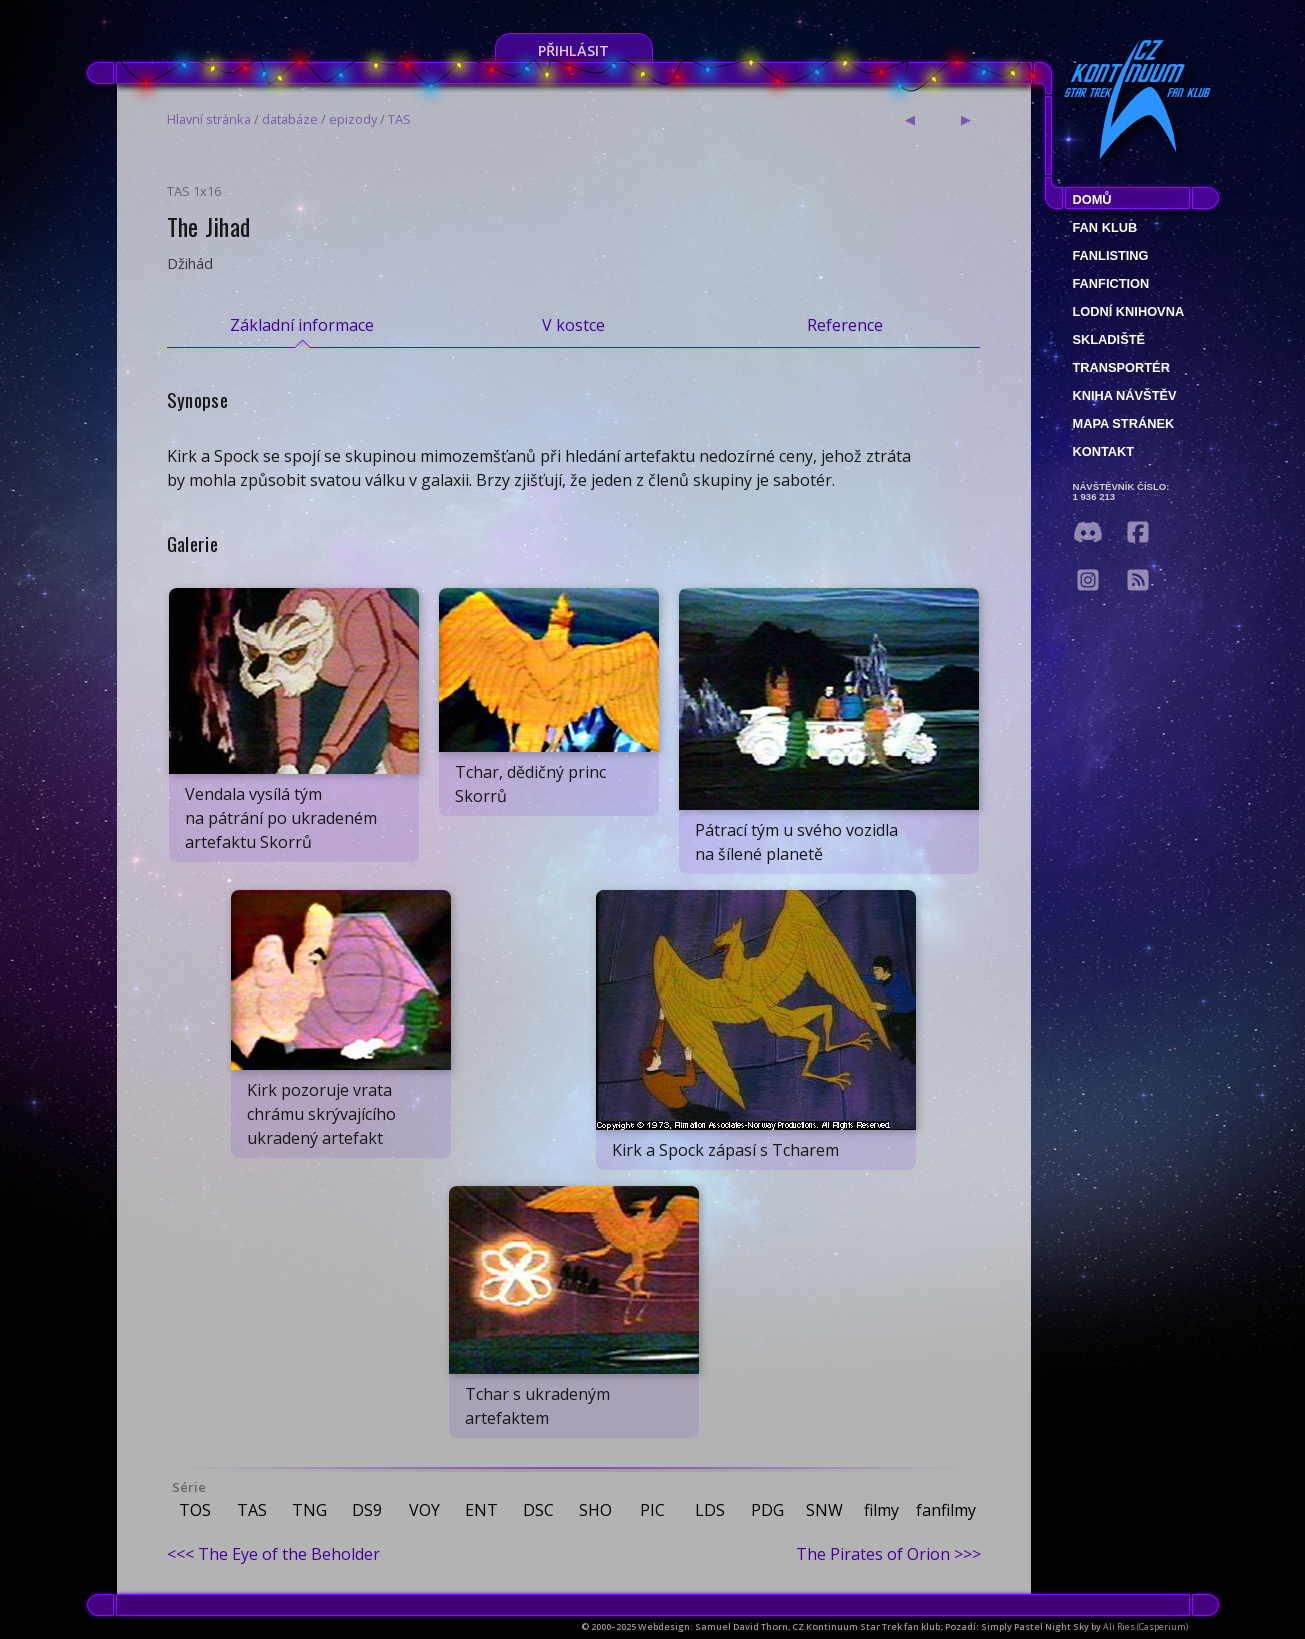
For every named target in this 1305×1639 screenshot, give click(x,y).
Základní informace (302, 325)
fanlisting (1111, 255)
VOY (424, 1510)
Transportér (1121, 367)
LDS (710, 1510)
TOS (195, 1510)
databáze (290, 119)
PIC (652, 1510)
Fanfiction (1111, 283)
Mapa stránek (1124, 423)
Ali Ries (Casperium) (1145, 1626)
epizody (353, 119)
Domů (1092, 199)
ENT (481, 1510)
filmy (881, 1510)
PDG (767, 1510)
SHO (595, 1510)
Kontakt (1104, 451)
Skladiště (1109, 339)
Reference (845, 325)
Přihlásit (573, 50)
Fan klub (1105, 227)
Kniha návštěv (1125, 395)
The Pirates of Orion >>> (888, 1554)
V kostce (573, 325)
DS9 (367, 1510)
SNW (824, 1510)
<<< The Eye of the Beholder (273, 1554)
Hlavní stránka (209, 119)
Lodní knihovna (1129, 311)
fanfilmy (946, 1510)
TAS (399, 119)
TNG (309, 1510)
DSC (538, 1510)
